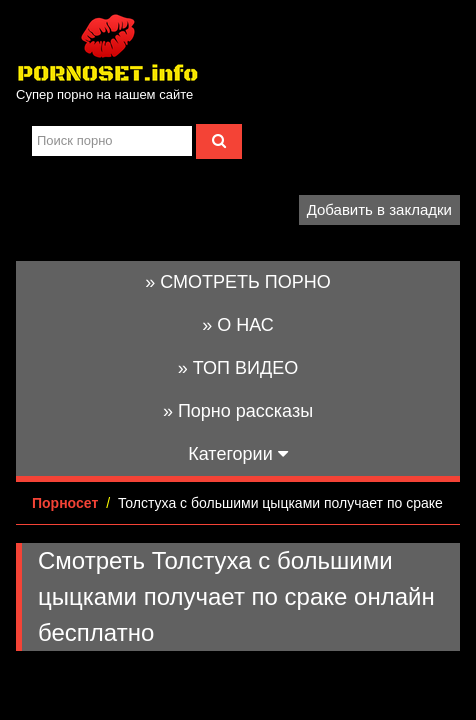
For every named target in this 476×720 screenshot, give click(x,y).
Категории (237, 454)
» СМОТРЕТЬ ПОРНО (238, 282)
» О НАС (238, 325)
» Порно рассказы (238, 411)
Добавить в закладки (379, 209)
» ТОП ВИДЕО (238, 368)
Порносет (65, 503)
